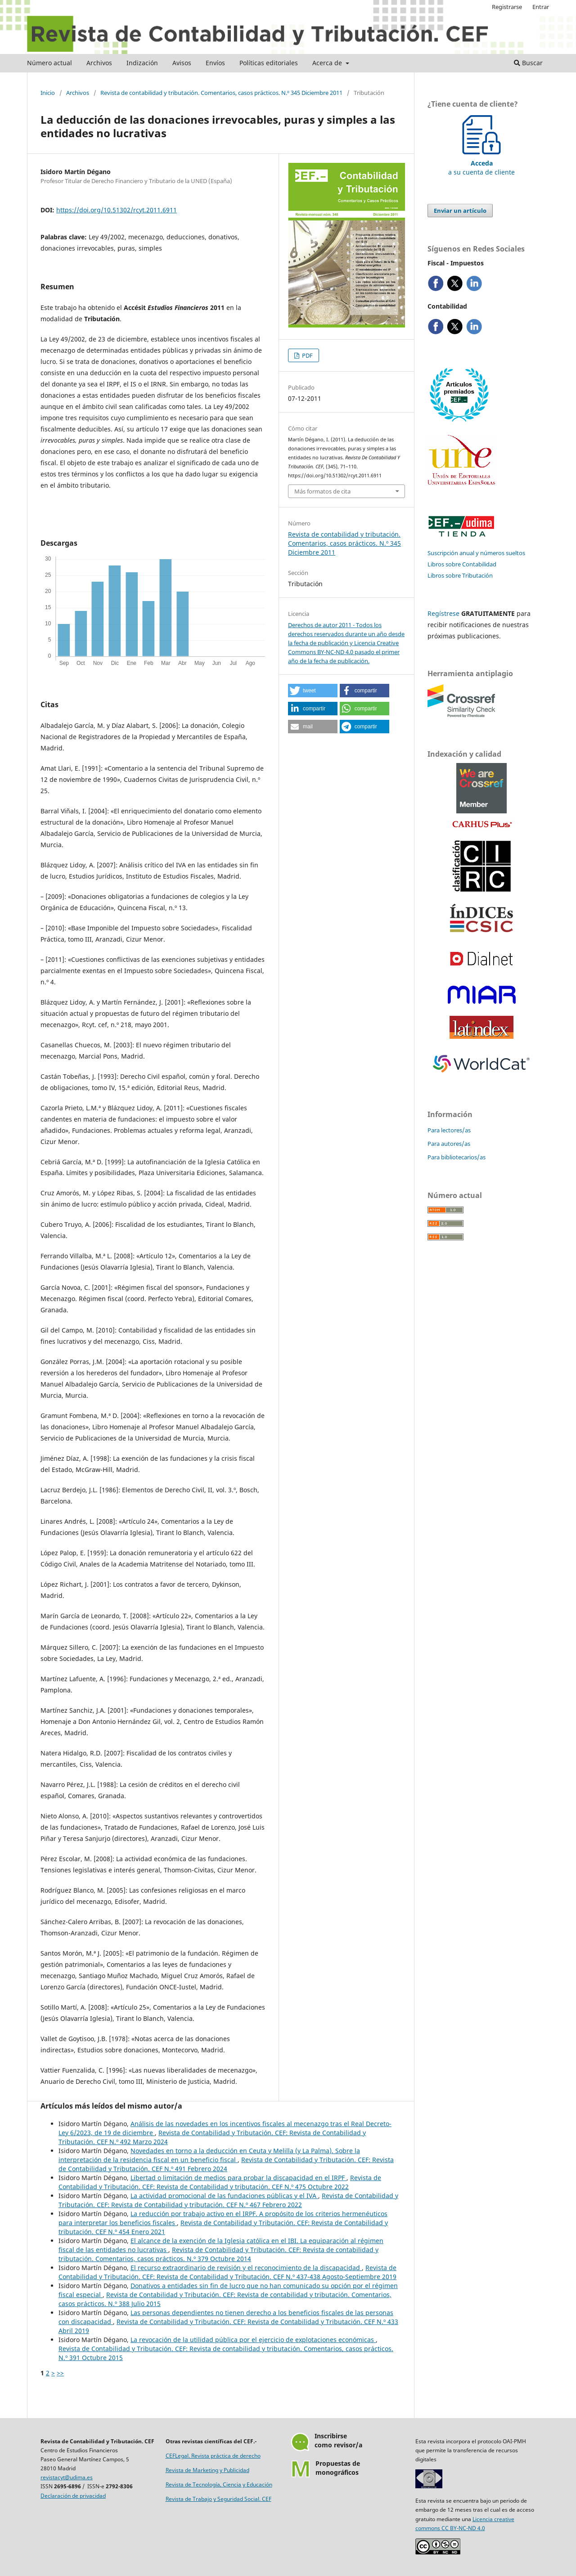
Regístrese (443, 613)
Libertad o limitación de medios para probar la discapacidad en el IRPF (238, 2177)
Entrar (540, 7)
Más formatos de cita (322, 491)
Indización (142, 62)
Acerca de (328, 62)
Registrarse (507, 7)
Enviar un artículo (460, 210)
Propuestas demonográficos (337, 2468)
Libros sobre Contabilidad (462, 564)
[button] (313, 690)
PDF (307, 355)
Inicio (47, 93)
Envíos (215, 62)
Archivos (99, 62)
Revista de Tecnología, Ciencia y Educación (219, 2484)
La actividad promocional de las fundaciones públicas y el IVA (224, 2195)
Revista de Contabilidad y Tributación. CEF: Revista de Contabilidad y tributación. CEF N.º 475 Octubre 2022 (219, 2182)
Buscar (528, 62)
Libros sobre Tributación (460, 575)
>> (60, 2373)
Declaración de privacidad (73, 2496)
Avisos (181, 62)
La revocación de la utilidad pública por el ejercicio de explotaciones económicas (253, 2339)
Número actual (49, 62)
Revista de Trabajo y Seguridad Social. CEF (218, 2499)
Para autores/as (449, 1144)
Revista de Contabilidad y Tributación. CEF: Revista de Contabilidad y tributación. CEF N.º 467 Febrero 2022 (228, 2200)
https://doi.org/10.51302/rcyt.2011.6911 (116, 210)
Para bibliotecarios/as (457, 1157)
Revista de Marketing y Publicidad (207, 2470)
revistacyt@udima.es (66, 2477)
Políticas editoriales (268, 62)
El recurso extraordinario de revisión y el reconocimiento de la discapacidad (246, 2267)
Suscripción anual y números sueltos (476, 553)
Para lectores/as (449, 1130)
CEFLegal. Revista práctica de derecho (213, 2455)
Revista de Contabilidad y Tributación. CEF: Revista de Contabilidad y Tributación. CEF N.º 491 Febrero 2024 (226, 2164)
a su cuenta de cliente (481, 163)
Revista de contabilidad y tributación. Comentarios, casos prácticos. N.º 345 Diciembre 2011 (221, 93)
